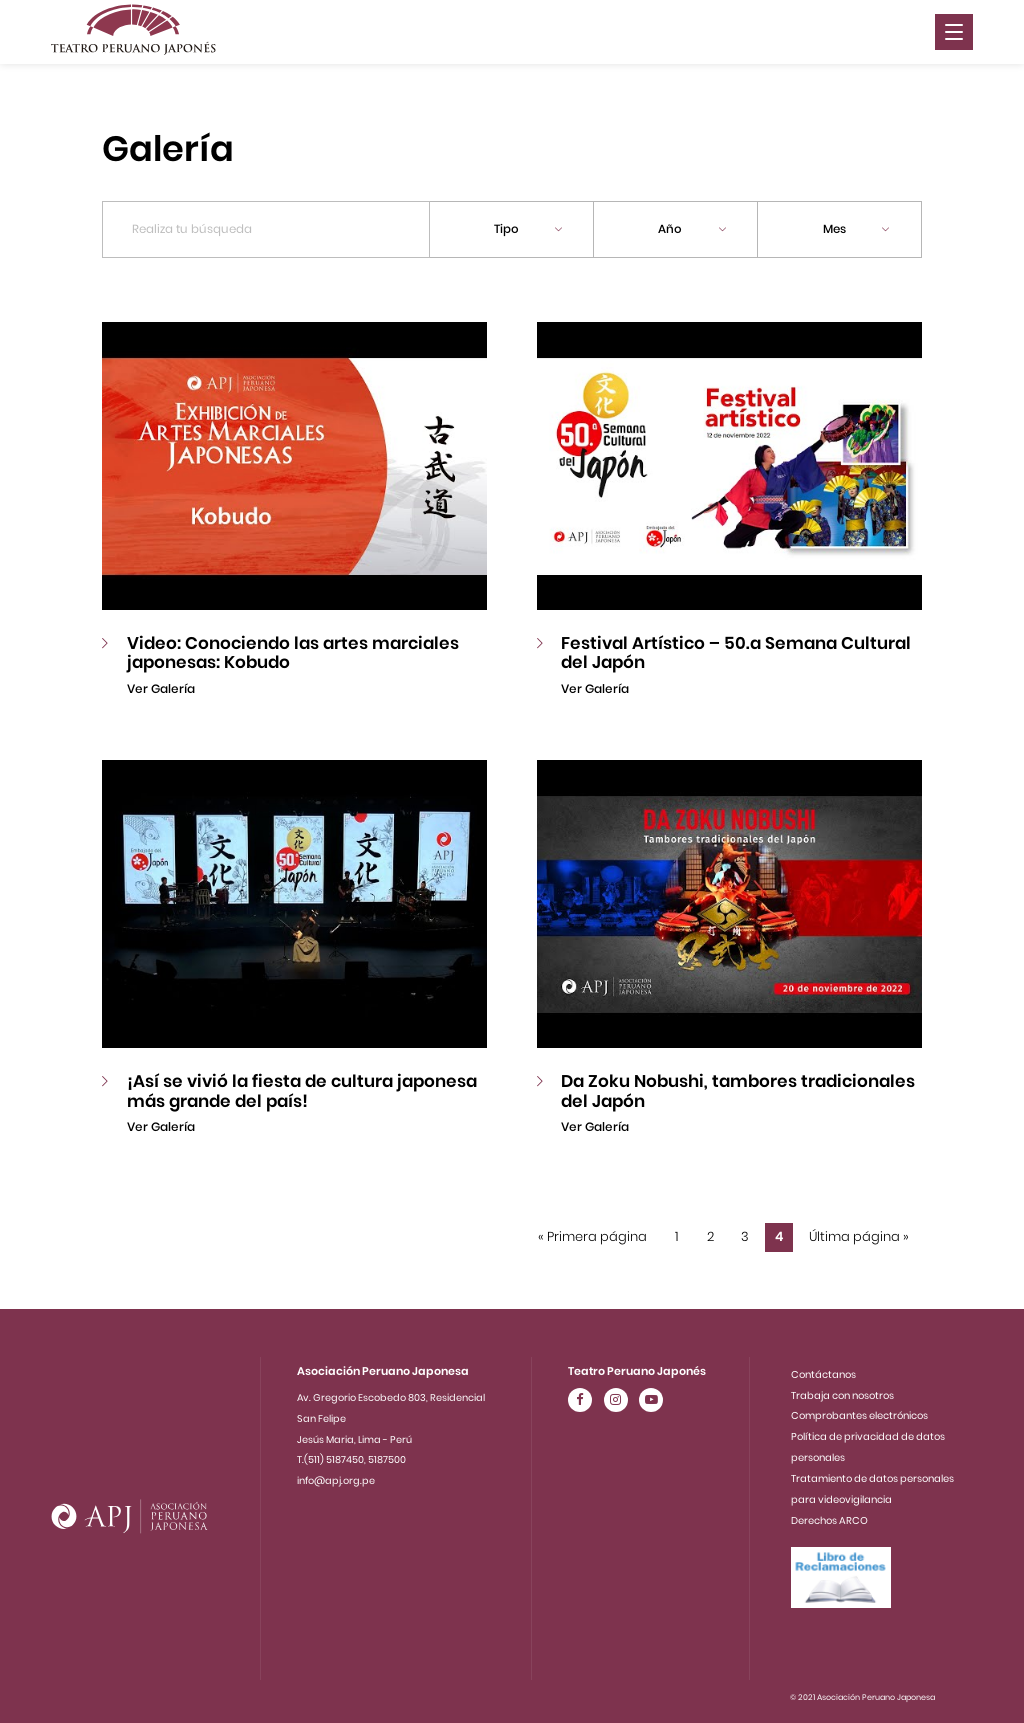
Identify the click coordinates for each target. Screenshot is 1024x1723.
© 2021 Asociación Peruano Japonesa (862, 1692)
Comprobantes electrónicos (859, 1412)
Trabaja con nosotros (842, 1391)
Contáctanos (823, 1371)
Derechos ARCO (829, 1516)
